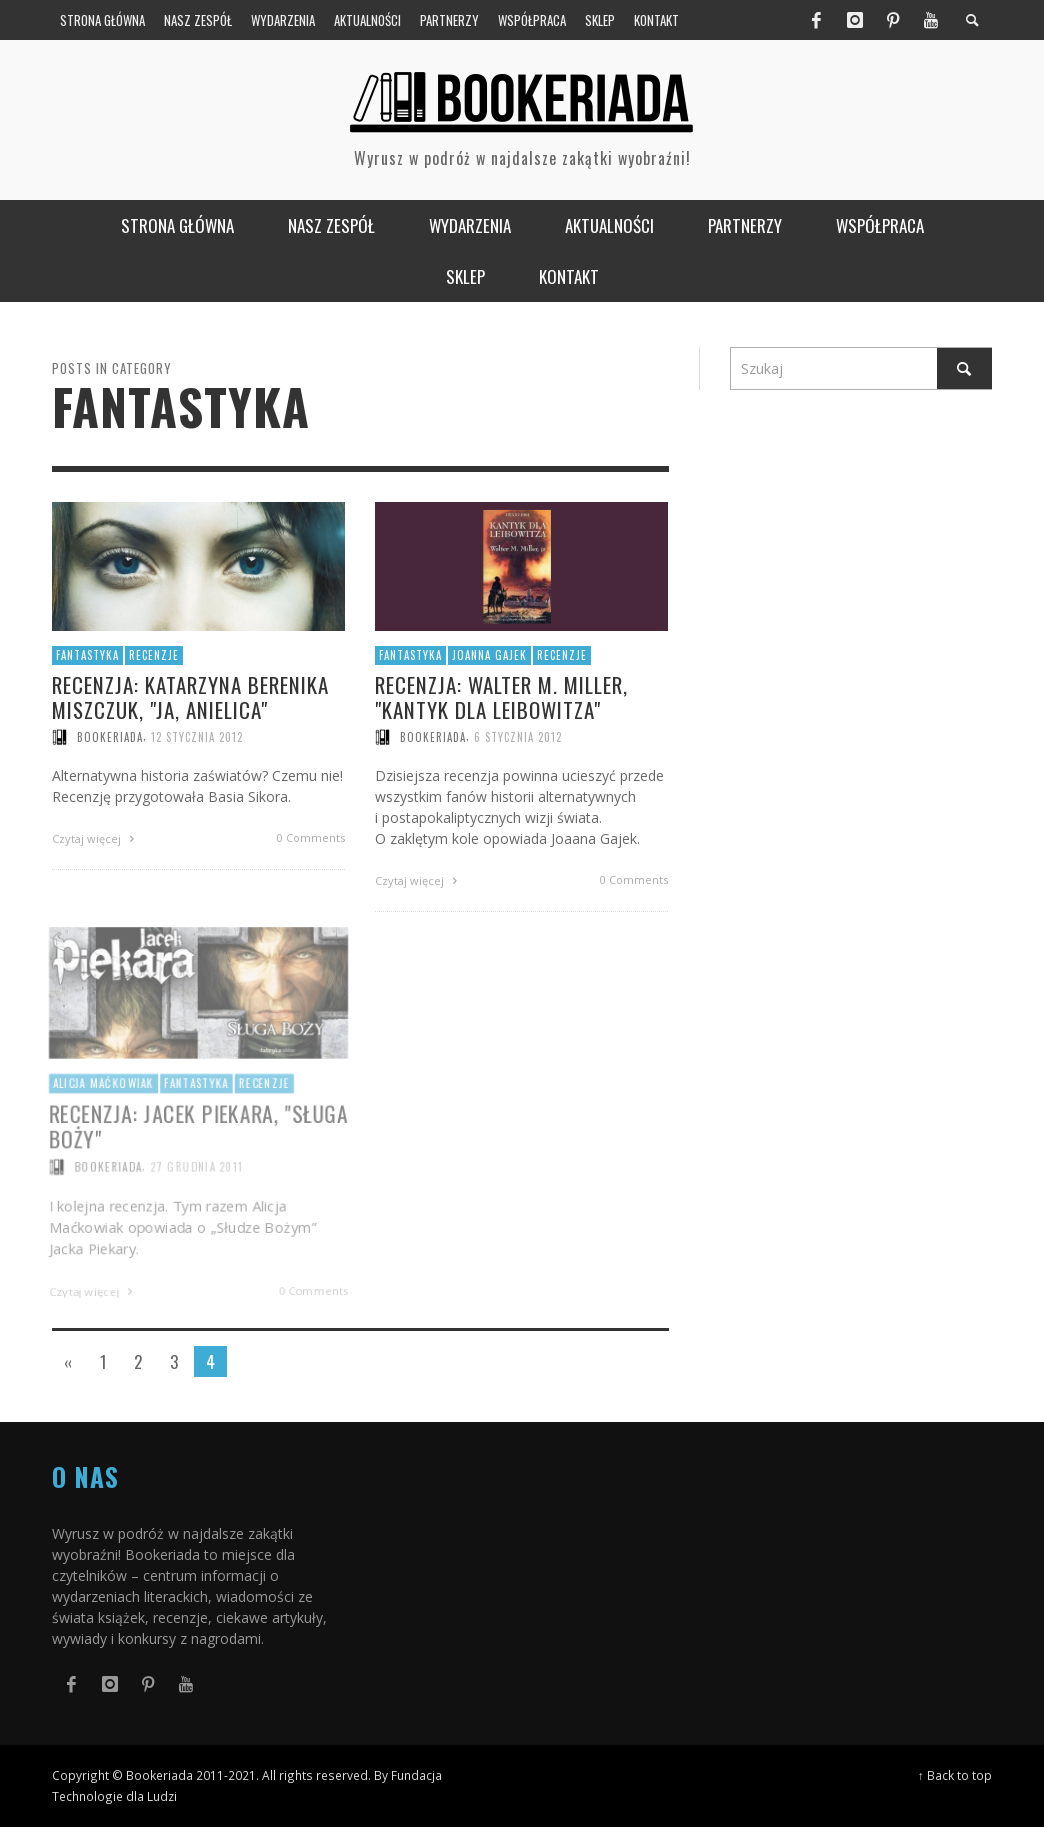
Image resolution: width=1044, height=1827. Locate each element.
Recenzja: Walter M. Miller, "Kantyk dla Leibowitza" (501, 698)
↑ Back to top (955, 1775)
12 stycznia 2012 (197, 737)
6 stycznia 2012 (518, 738)
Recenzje (154, 655)
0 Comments (311, 837)
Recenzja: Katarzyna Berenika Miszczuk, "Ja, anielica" (190, 696)
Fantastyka (87, 655)
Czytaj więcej (95, 838)
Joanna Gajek (489, 656)
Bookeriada (110, 737)
